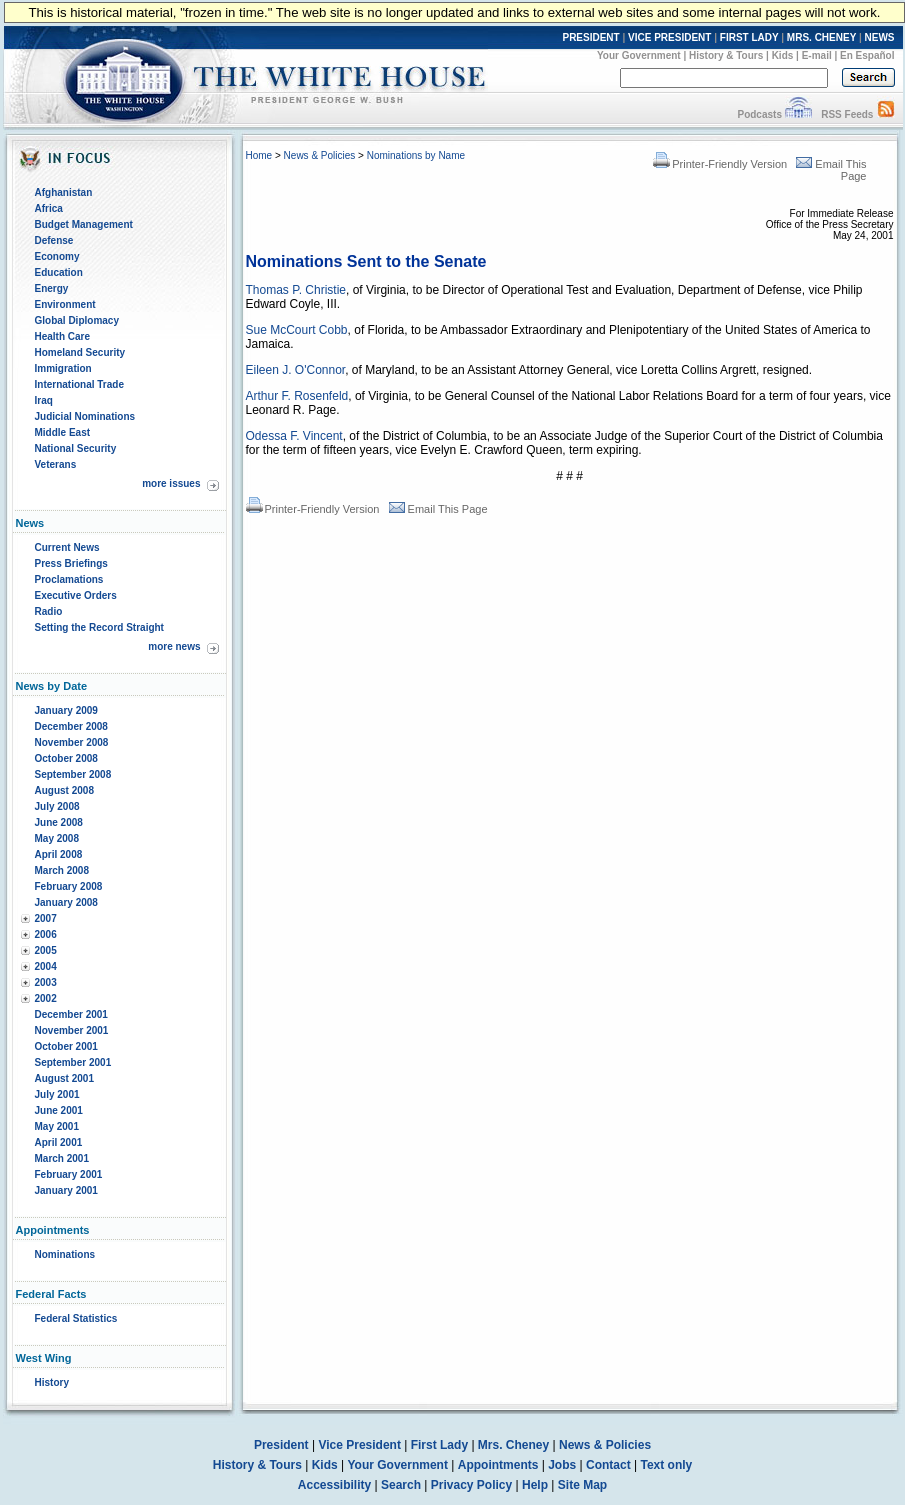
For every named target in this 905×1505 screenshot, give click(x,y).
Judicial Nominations (85, 416)
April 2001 (59, 1142)
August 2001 (64, 1078)
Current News (67, 547)
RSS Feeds (847, 114)
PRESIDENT (590, 37)
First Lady (439, 1445)
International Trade (79, 384)
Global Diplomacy (77, 320)
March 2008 (62, 870)
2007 (46, 918)
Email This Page (438, 509)
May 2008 (57, 838)
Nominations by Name (416, 155)
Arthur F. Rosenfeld (297, 396)
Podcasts (759, 114)
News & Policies (320, 155)
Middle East (63, 432)
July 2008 (57, 806)
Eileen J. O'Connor (296, 370)
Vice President (359, 1445)
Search (401, 1485)
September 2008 (73, 774)
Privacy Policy (471, 1485)
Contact (608, 1465)
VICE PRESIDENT (669, 37)
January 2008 (66, 902)
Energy (52, 288)
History (52, 1382)
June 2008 (59, 822)
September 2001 (73, 1062)
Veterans (56, 464)
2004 (46, 966)
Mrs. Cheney (513, 1445)
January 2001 (66, 1190)
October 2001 (66, 1046)
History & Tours (726, 55)
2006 (46, 934)
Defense (54, 240)
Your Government (639, 55)
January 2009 (66, 710)
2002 (46, 998)
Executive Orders (76, 595)
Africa (49, 208)
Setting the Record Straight (99, 627)
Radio (49, 611)
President (281, 1445)
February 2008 (69, 886)
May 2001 (57, 1126)
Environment (65, 304)
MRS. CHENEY (821, 37)
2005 (46, 950)
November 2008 (72, 742)
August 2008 (64, 790)
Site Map (582, 1485)
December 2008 (71, 726)
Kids (783, 55)
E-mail (817, 55)
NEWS (880, 37)
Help (535, 1485)
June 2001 (59, 1110)
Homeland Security (80, 352)
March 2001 (62, 1158)
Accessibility (334, 1485)
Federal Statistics (76, 1318)
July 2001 (57, 1094)
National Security (76, 448)
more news (174, 646)
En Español (867, 55)
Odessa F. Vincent (294, 436)
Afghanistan (64, 192)
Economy (57, 256)
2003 (46, 982)
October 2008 (66, 758)
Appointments (498, 1465)
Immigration (63, 368)
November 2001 (72, 1030)
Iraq (44, 400)
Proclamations (69, 579)
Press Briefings (71, 563)
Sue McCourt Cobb (297, 330)
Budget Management (84, 224)
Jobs (562, 1465)
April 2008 (59, 854)
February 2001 (69, 1174)
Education (59, 272)
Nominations (65, 1254)
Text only (666, 1465)
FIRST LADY (749, 37)
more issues (171, 483)
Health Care (63, 336)
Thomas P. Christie (296, 290)
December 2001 (71, 1014)
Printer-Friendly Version (720, 164)
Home (259, 155)
